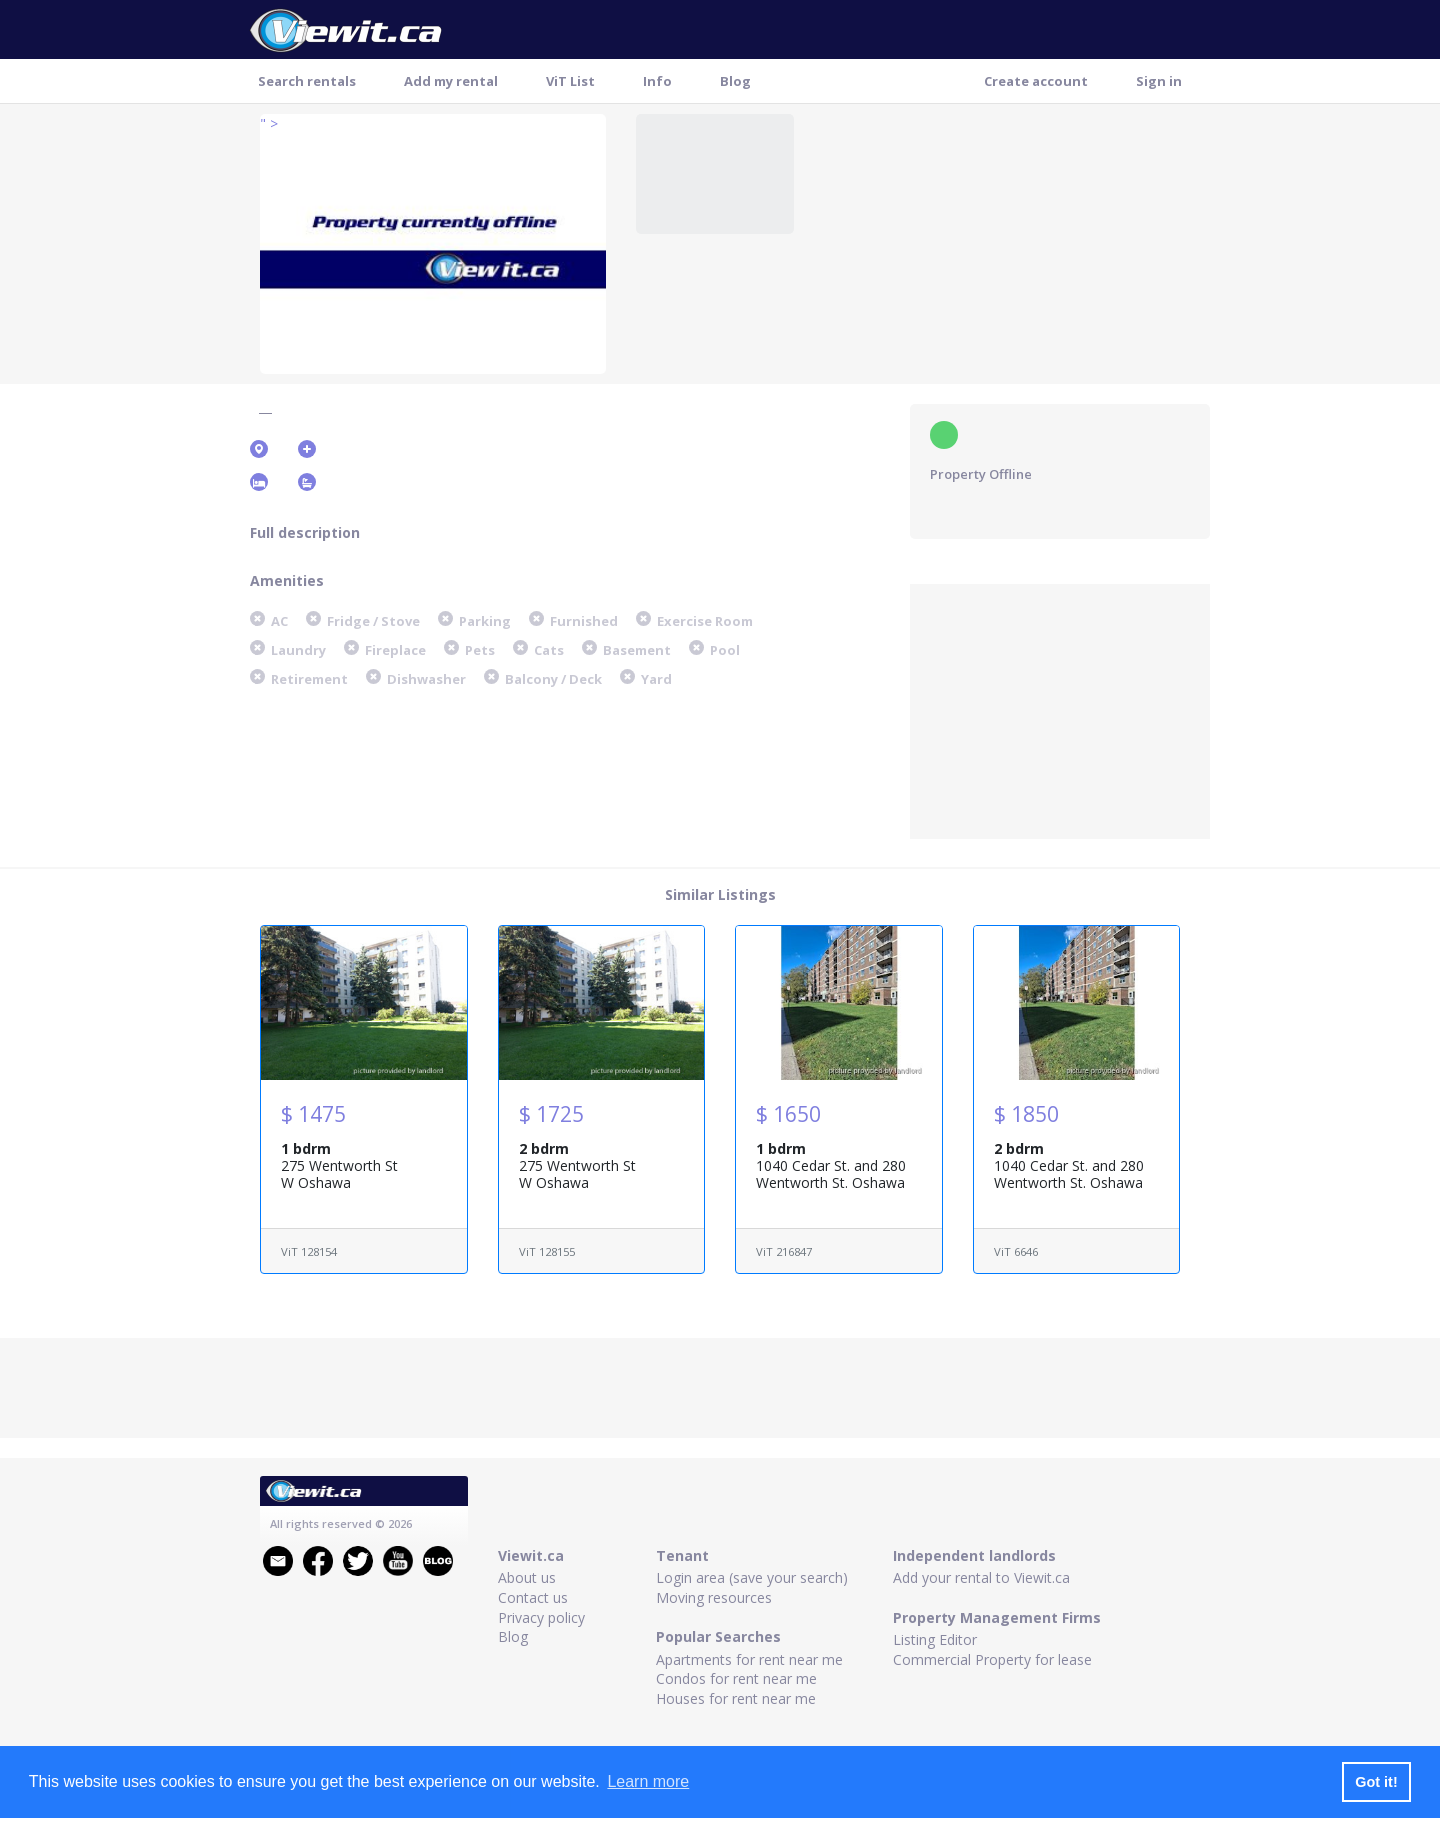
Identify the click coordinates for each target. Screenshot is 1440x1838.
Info (657, 81)
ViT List (570, 81)
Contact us (533, 1597)
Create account (1036, 81)
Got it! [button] (1376, 1782)
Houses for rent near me (736, 1698)
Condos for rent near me (736, 1678)
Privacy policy (541, 1617)
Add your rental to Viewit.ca (981, 1577)
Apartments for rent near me (749, 1659)
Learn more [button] (648, 1781)
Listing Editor (935, 1639)
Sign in (1159, 81)
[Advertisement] (1060, 709)
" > (269, 123)
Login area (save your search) (752, 1577)
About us (527, 1577)
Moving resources (714, 1597)
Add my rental (451, 81)
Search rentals (307, 81)
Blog (735, 81)
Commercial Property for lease (992, 1659)
